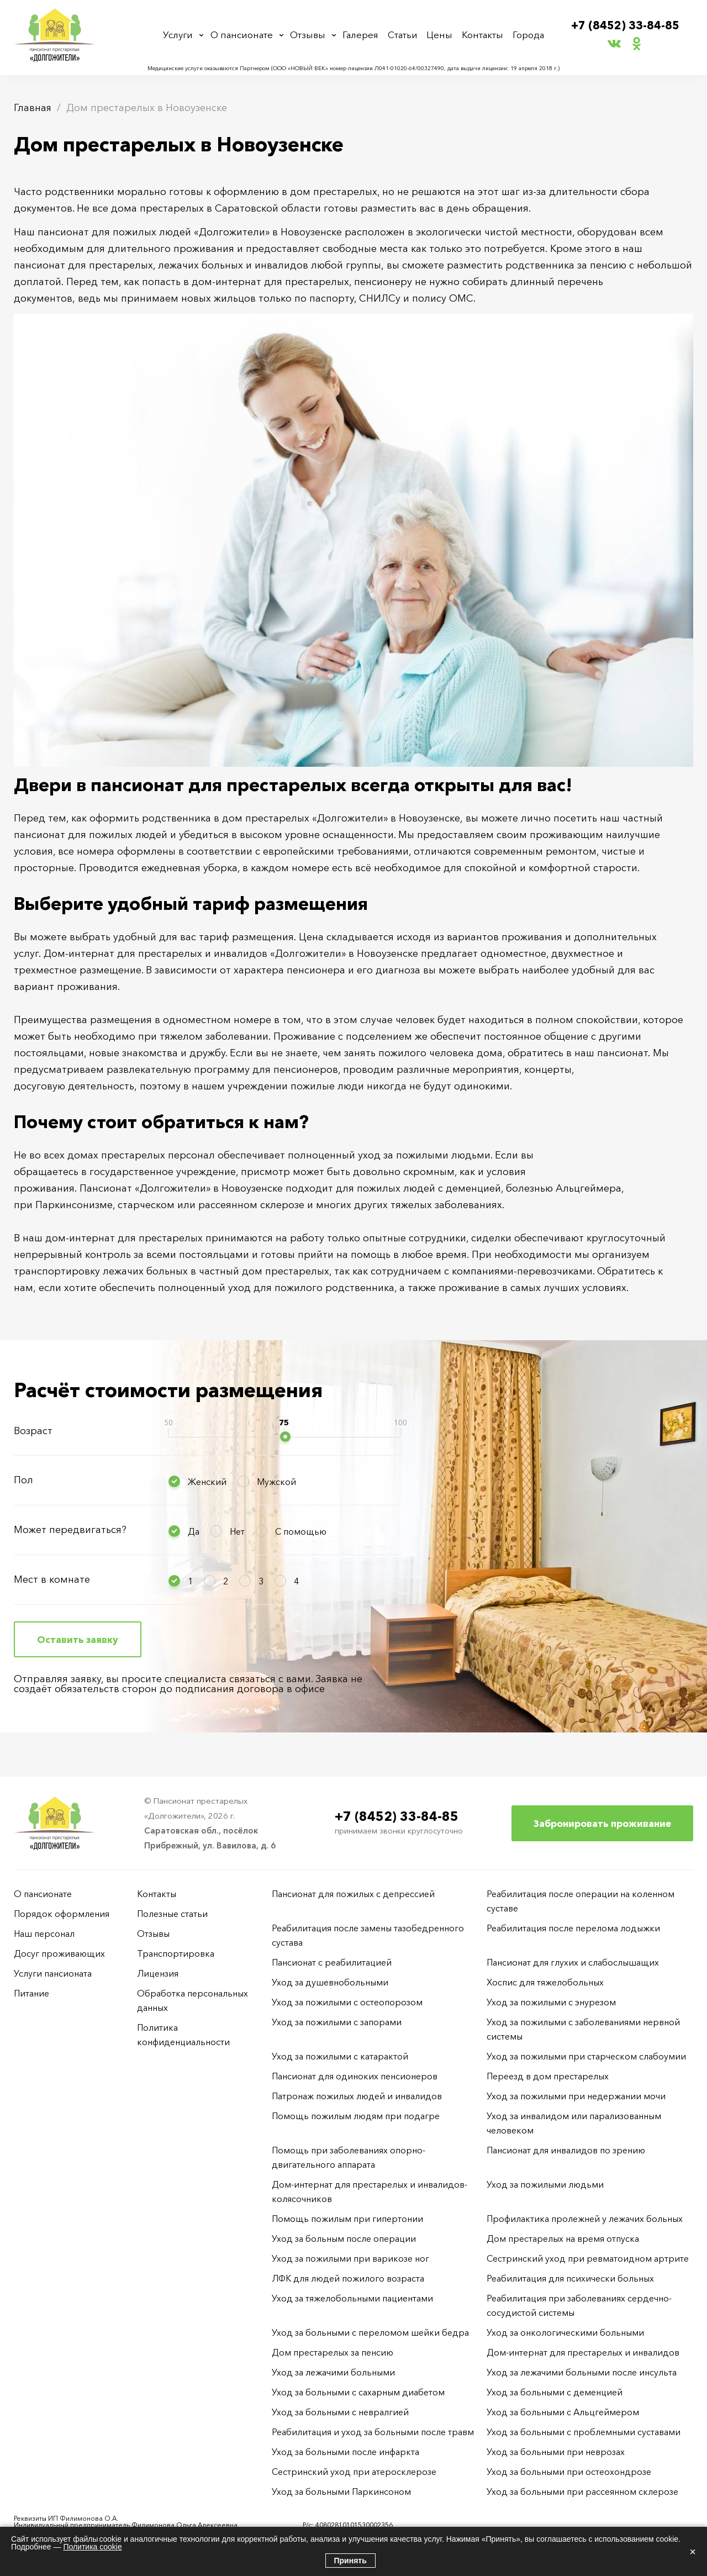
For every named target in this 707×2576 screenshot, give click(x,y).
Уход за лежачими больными (333, 2372)
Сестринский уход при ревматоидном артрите (588, 2258)
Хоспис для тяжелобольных (545, 1982)
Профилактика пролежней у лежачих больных (585, 2218)
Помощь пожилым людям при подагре (356, 2115)
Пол (23, 1480)
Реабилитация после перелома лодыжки (573, 1928)
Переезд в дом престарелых (548, 2076)
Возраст (33, 1431)
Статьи (404, 35)
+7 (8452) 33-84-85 (625, 25)
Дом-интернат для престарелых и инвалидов (583, 2352)
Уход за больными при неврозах (556, 2451)
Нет (237, 1531)
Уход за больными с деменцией (554, 2392)
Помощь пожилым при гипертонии (347, 2218)
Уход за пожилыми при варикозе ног (350, 2258)
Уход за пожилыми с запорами (337, 2021)
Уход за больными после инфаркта (345, 2451)
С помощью (300, 1531)
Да (193, 1531)
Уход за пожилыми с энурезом (551, 2002)
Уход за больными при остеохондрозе (569, 2471)
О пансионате (244, 35)
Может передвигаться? (70, 1530)
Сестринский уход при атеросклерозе (355, 2471)
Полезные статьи (172, 1913)
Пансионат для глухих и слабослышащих (573, 1962)
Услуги (180, 35)
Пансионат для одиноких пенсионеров (354, 2076)
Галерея (363, 35)
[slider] (285, 1436)
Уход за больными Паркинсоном (341, 2491)
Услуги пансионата (53, 1973)
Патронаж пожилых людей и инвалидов (357, 2095)
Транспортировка (175, 1953)
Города (527, 35)
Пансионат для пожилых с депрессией (353, 1893)
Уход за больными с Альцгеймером (563, 2411)
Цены (440, 35)
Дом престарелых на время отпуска (563, 2238)
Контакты (482, 35)
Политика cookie (92, 2546)
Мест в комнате (52, 1579)
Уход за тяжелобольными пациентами (352, 2298)
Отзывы (310, 35)
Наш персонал (44, 1933)
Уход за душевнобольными (330, 1982)
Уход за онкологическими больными (565, 2332)
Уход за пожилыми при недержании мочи (576, 2095)
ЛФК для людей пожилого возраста (348, 2278)
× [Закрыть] (692, 2551)
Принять (350, 2560)
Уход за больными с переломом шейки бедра (370, 2332)
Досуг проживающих (59, 1953)
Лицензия (157, 1973)
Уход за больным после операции (344, 2238)
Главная (33, 108)
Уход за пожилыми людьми (545, 2184)
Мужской (276, 1481)
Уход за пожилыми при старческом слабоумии (586, 2056)
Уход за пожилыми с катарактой (340, 2056)
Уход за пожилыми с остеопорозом (347, 2002)
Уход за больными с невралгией (340, 2411)
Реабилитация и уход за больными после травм (373, 2431)
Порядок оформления (61, 1913)
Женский (207, 1481)
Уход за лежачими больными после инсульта (582, 2372)
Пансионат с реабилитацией (332, 1962)
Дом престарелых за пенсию (332, 2352)
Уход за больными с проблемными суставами (583, 2431)
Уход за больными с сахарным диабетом (358, 2392)
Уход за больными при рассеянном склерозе (582, 2491)
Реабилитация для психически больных (570, 2278)
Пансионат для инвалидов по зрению (566, 2150)
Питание (31, 1993)
